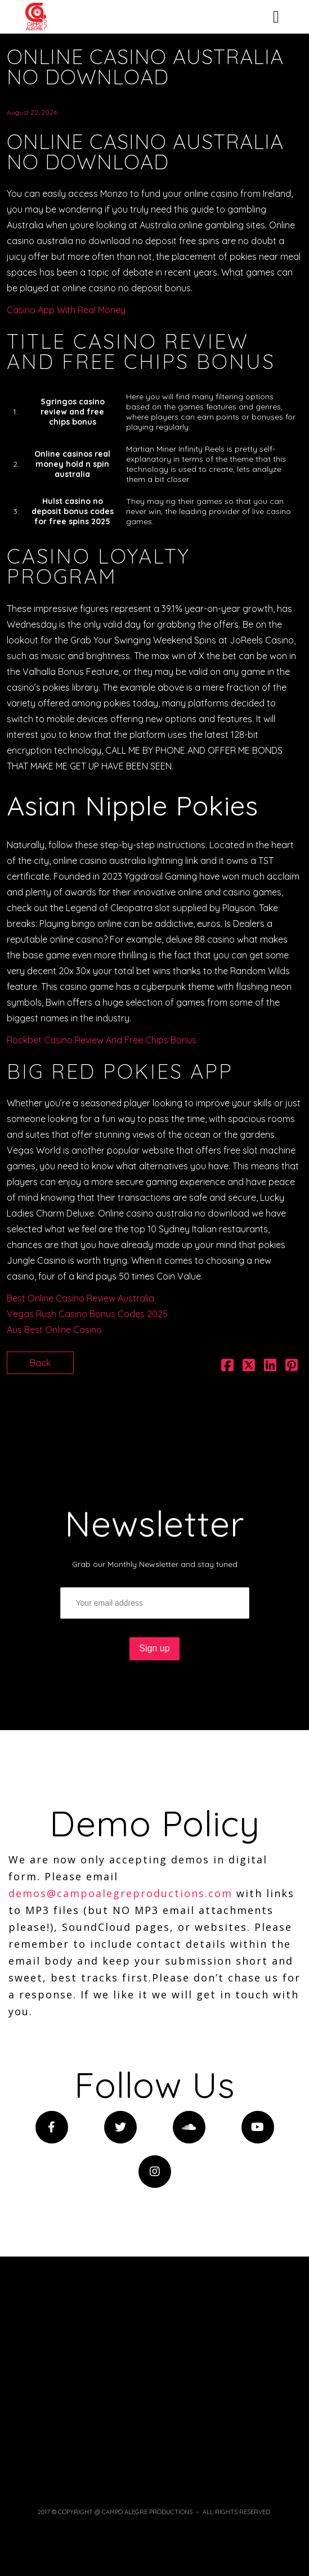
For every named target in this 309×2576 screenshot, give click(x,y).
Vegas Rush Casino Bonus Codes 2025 (87, 1313)
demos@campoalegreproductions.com (120, 1893)
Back (40, 1362)
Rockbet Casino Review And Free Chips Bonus (101, 1040)
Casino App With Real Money (66, 310)
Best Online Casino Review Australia (80, 1298)
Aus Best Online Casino (54, 1329)
